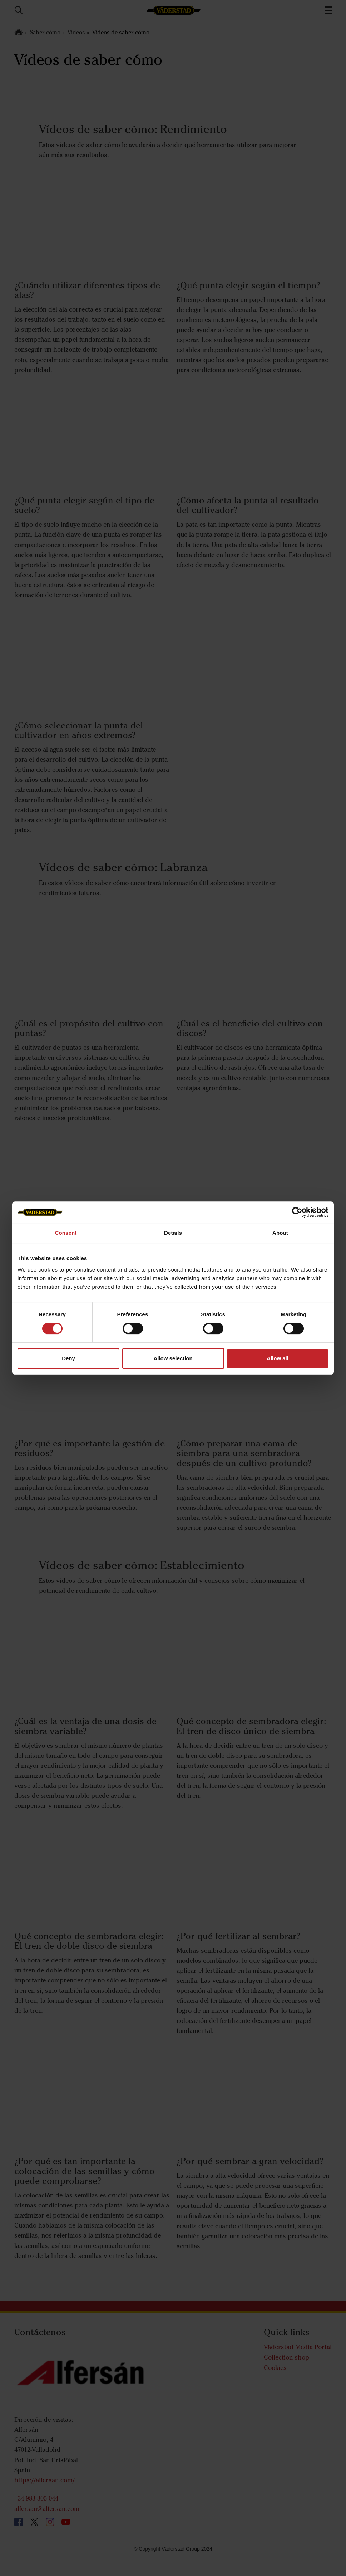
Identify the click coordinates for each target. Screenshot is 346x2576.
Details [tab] (173, 1233)
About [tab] (280, 1233)
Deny (68, 1358)
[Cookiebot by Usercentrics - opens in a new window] (297, 1212)
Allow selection (172, 1358)
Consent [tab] (66, 1233)
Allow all (277, 1358)
